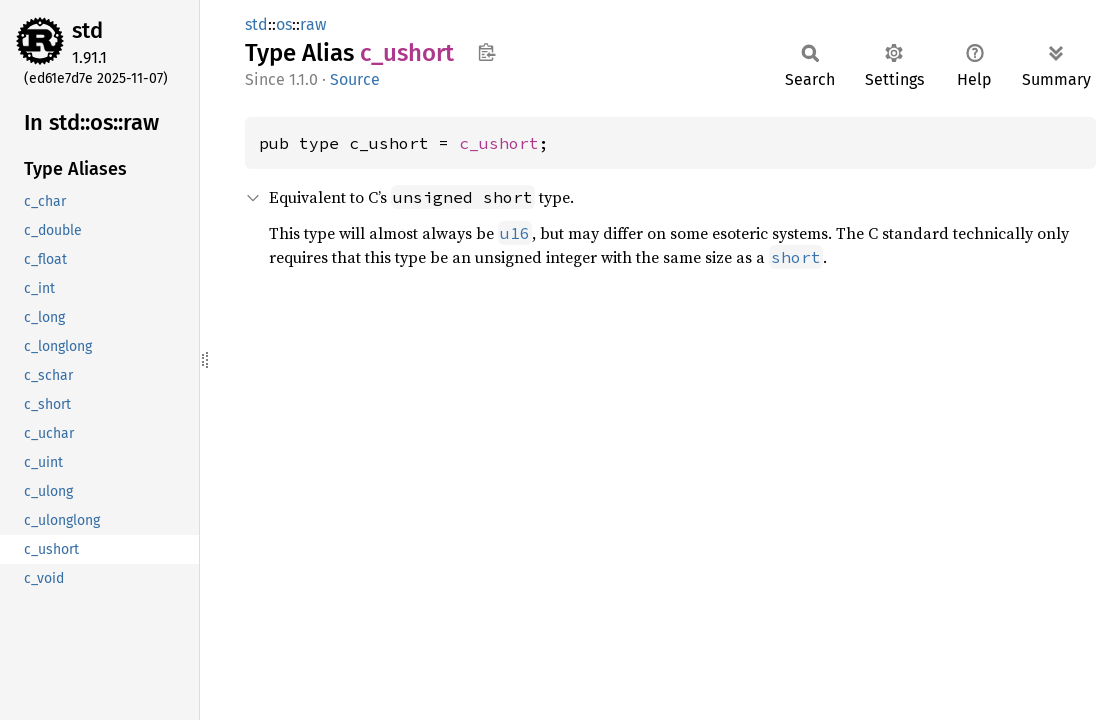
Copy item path (486, 52)
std (87, 30)
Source (355, 79)
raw (313, 24)
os (284, 24)
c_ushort (499, 143)
